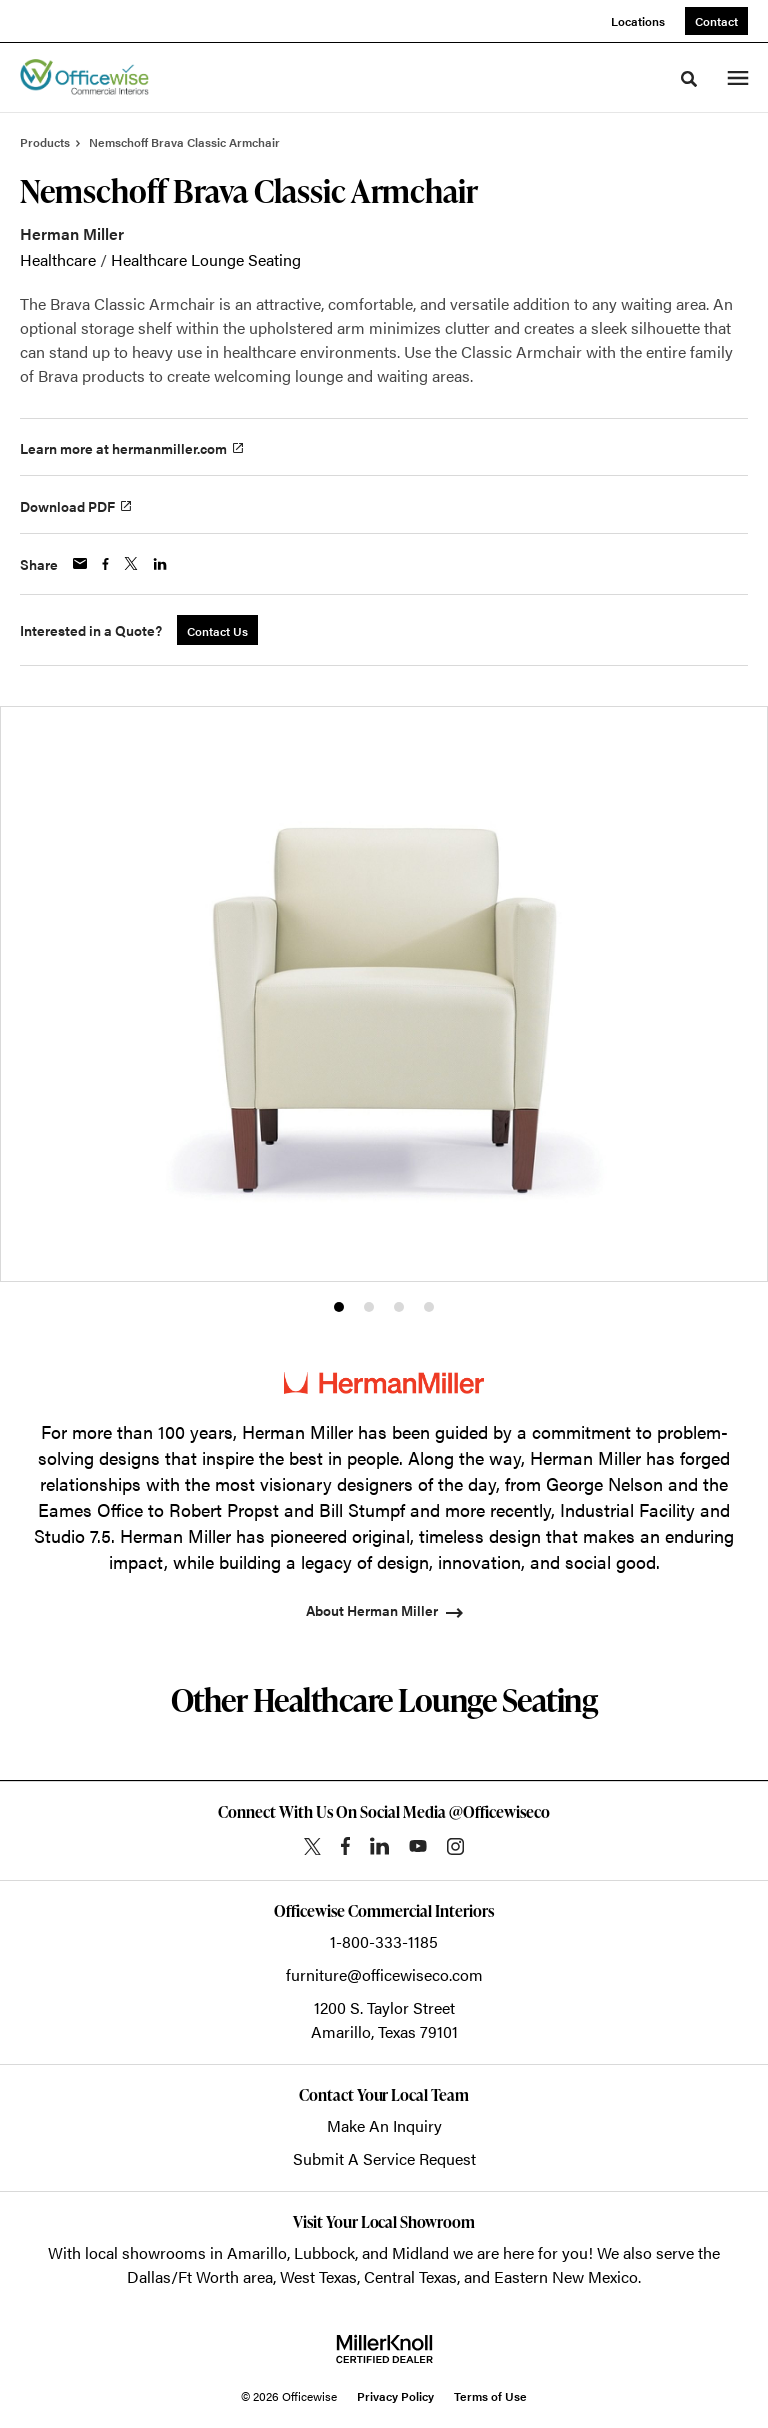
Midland (420, 2252)
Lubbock (324, 2252)
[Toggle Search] (689, 79)
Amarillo (257, 2252)
